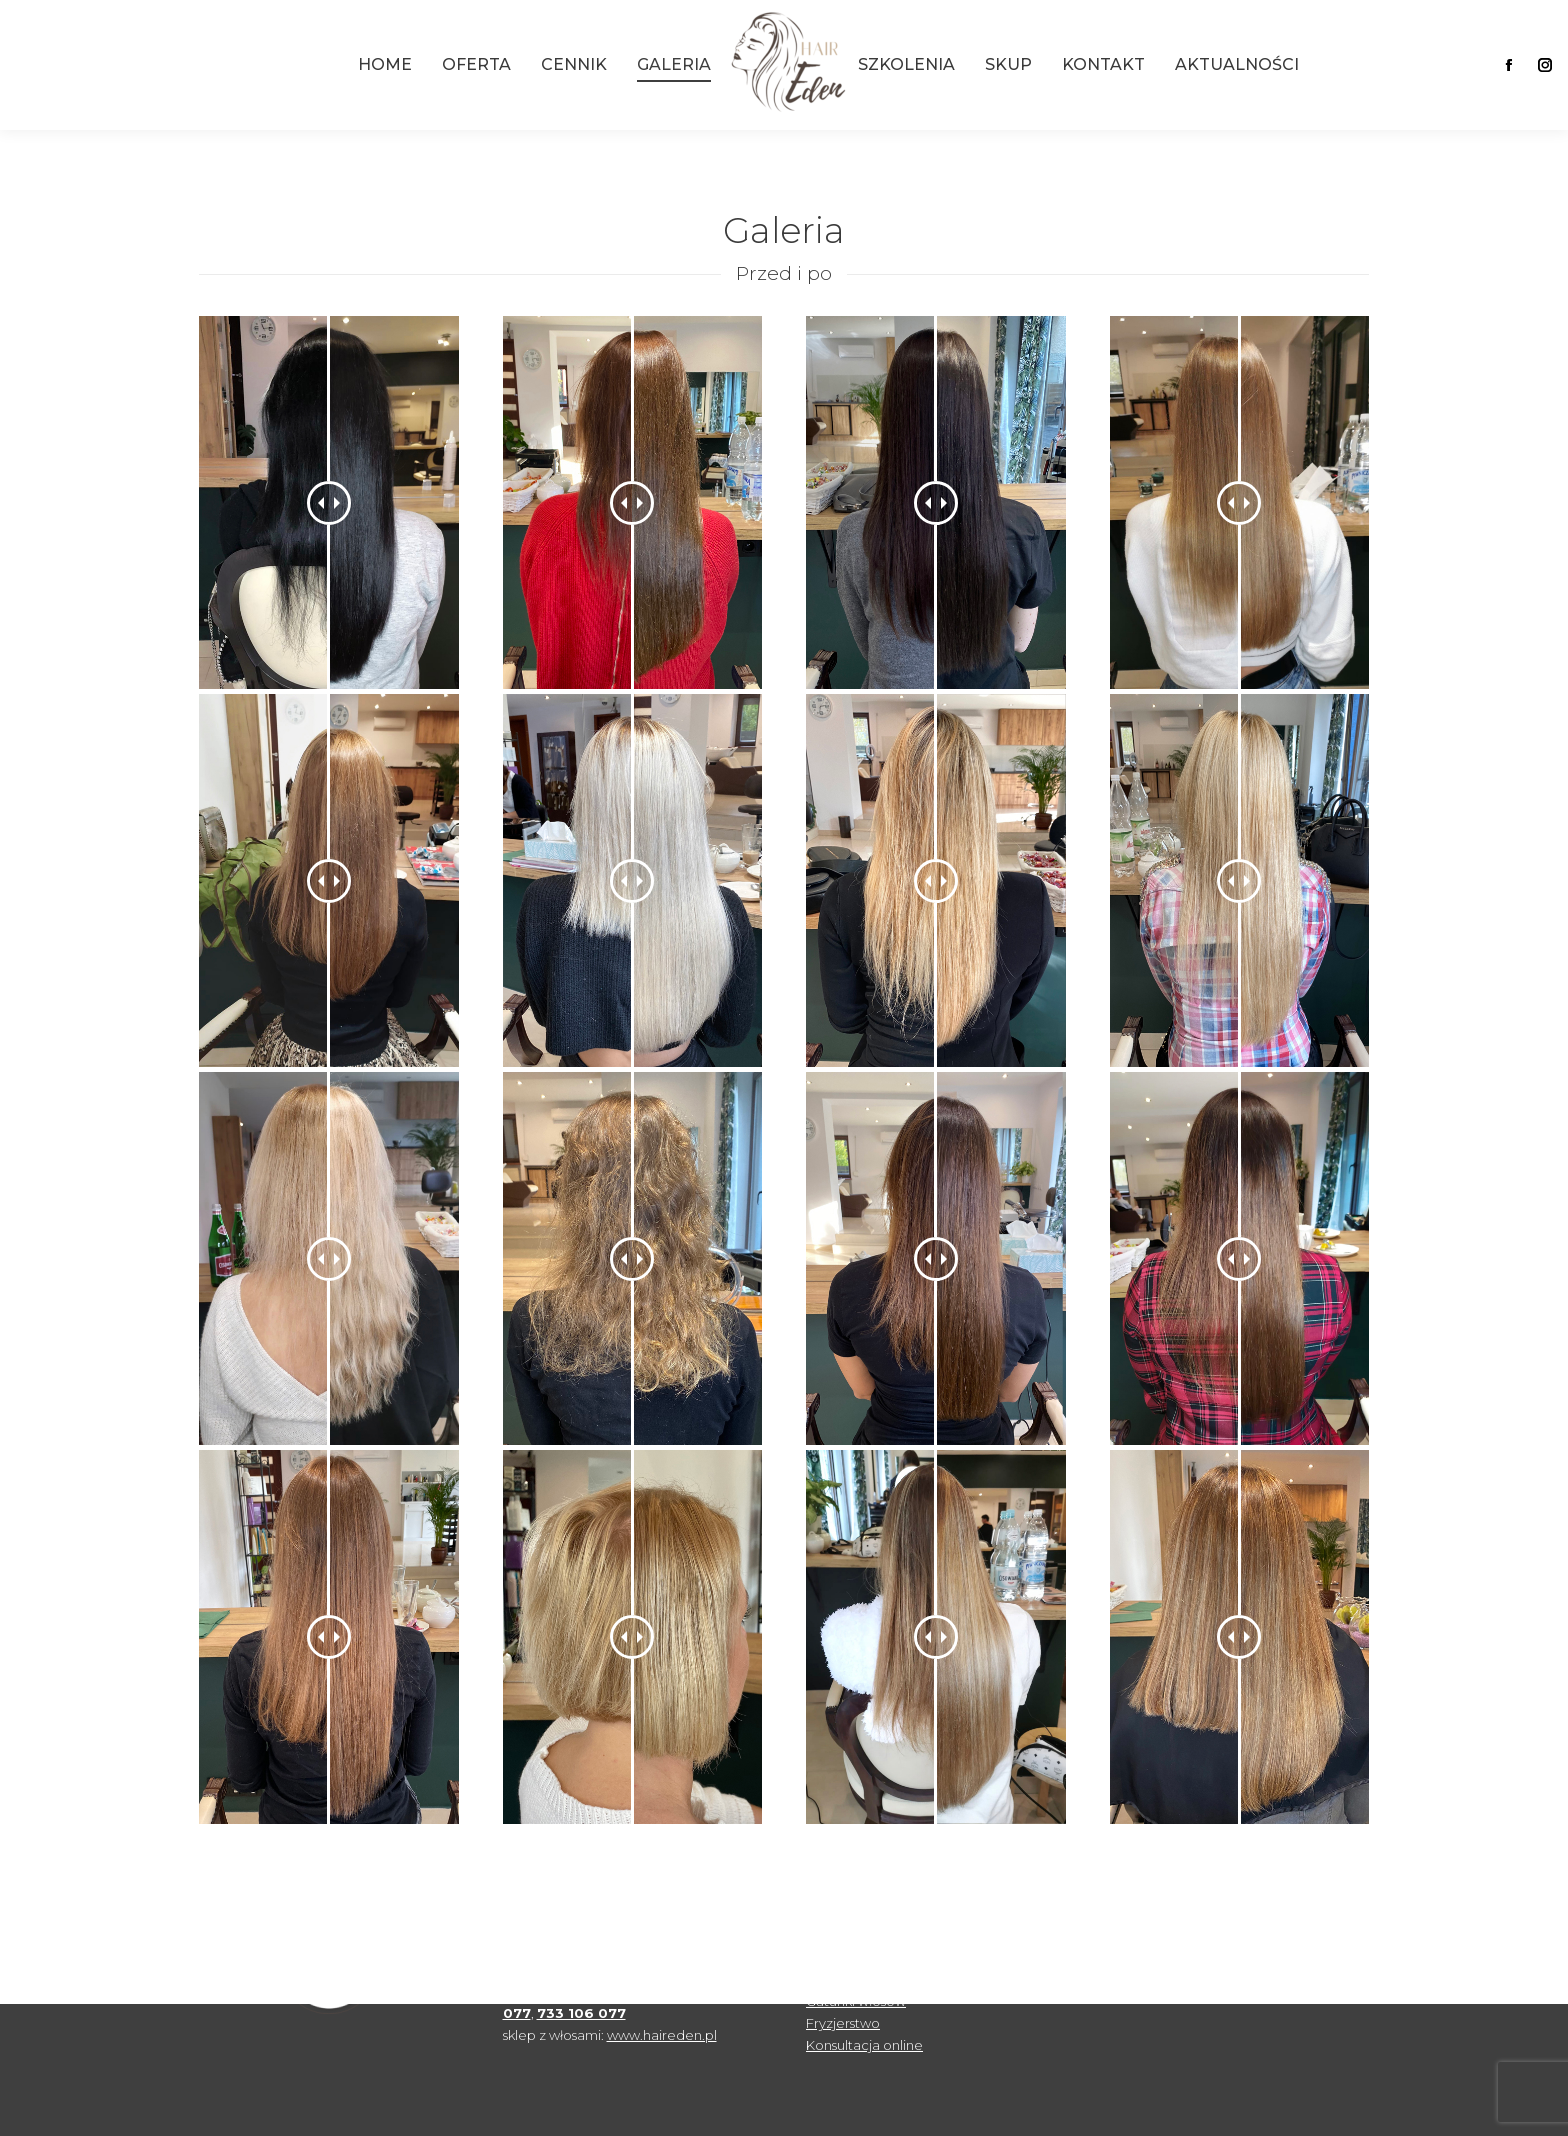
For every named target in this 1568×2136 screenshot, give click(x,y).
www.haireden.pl (662, 2035)
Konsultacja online (864, 2045)
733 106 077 (581, 2013)
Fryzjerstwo (843, 2023)
